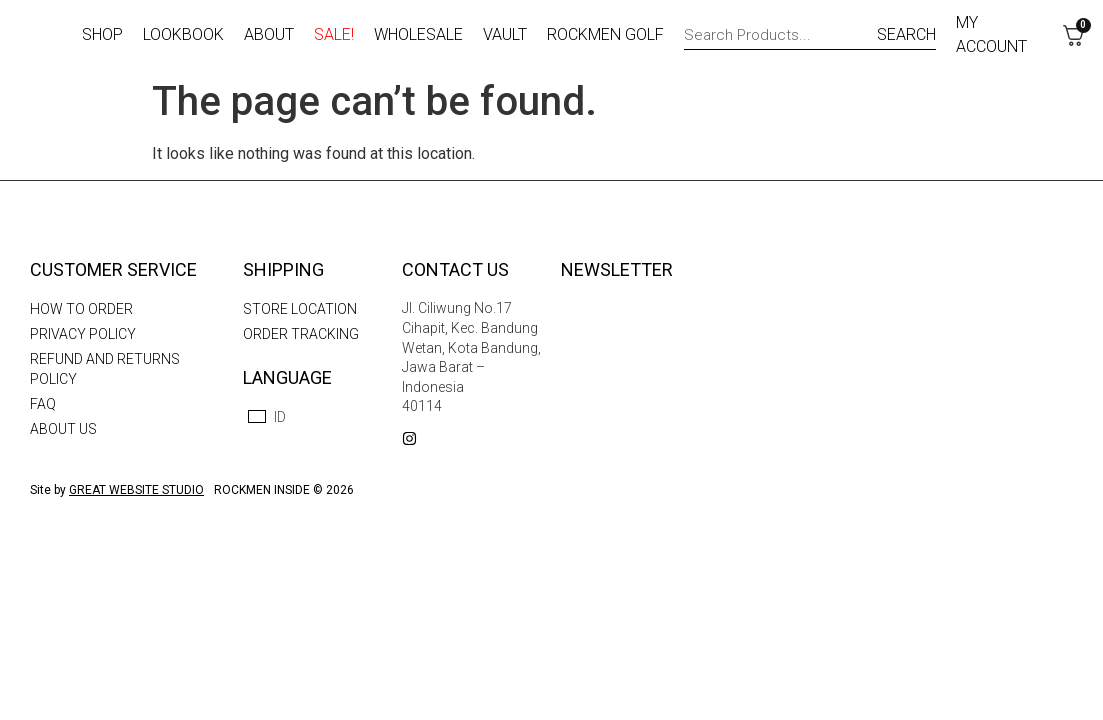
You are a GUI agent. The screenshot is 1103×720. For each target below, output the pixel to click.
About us (63, 429)
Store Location (300, 309)
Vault (505, 34)
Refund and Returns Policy (105, 369)
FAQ (43, 404)
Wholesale (418, 34)
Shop (102, 34)
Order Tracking (301, 334)
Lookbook (183, 34)
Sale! (334, 34)
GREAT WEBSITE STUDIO (136, 490)
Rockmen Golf (605, 34)
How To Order (81, 309)
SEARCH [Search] (906, 34)
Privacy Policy (83, 334)
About (269, 34)
